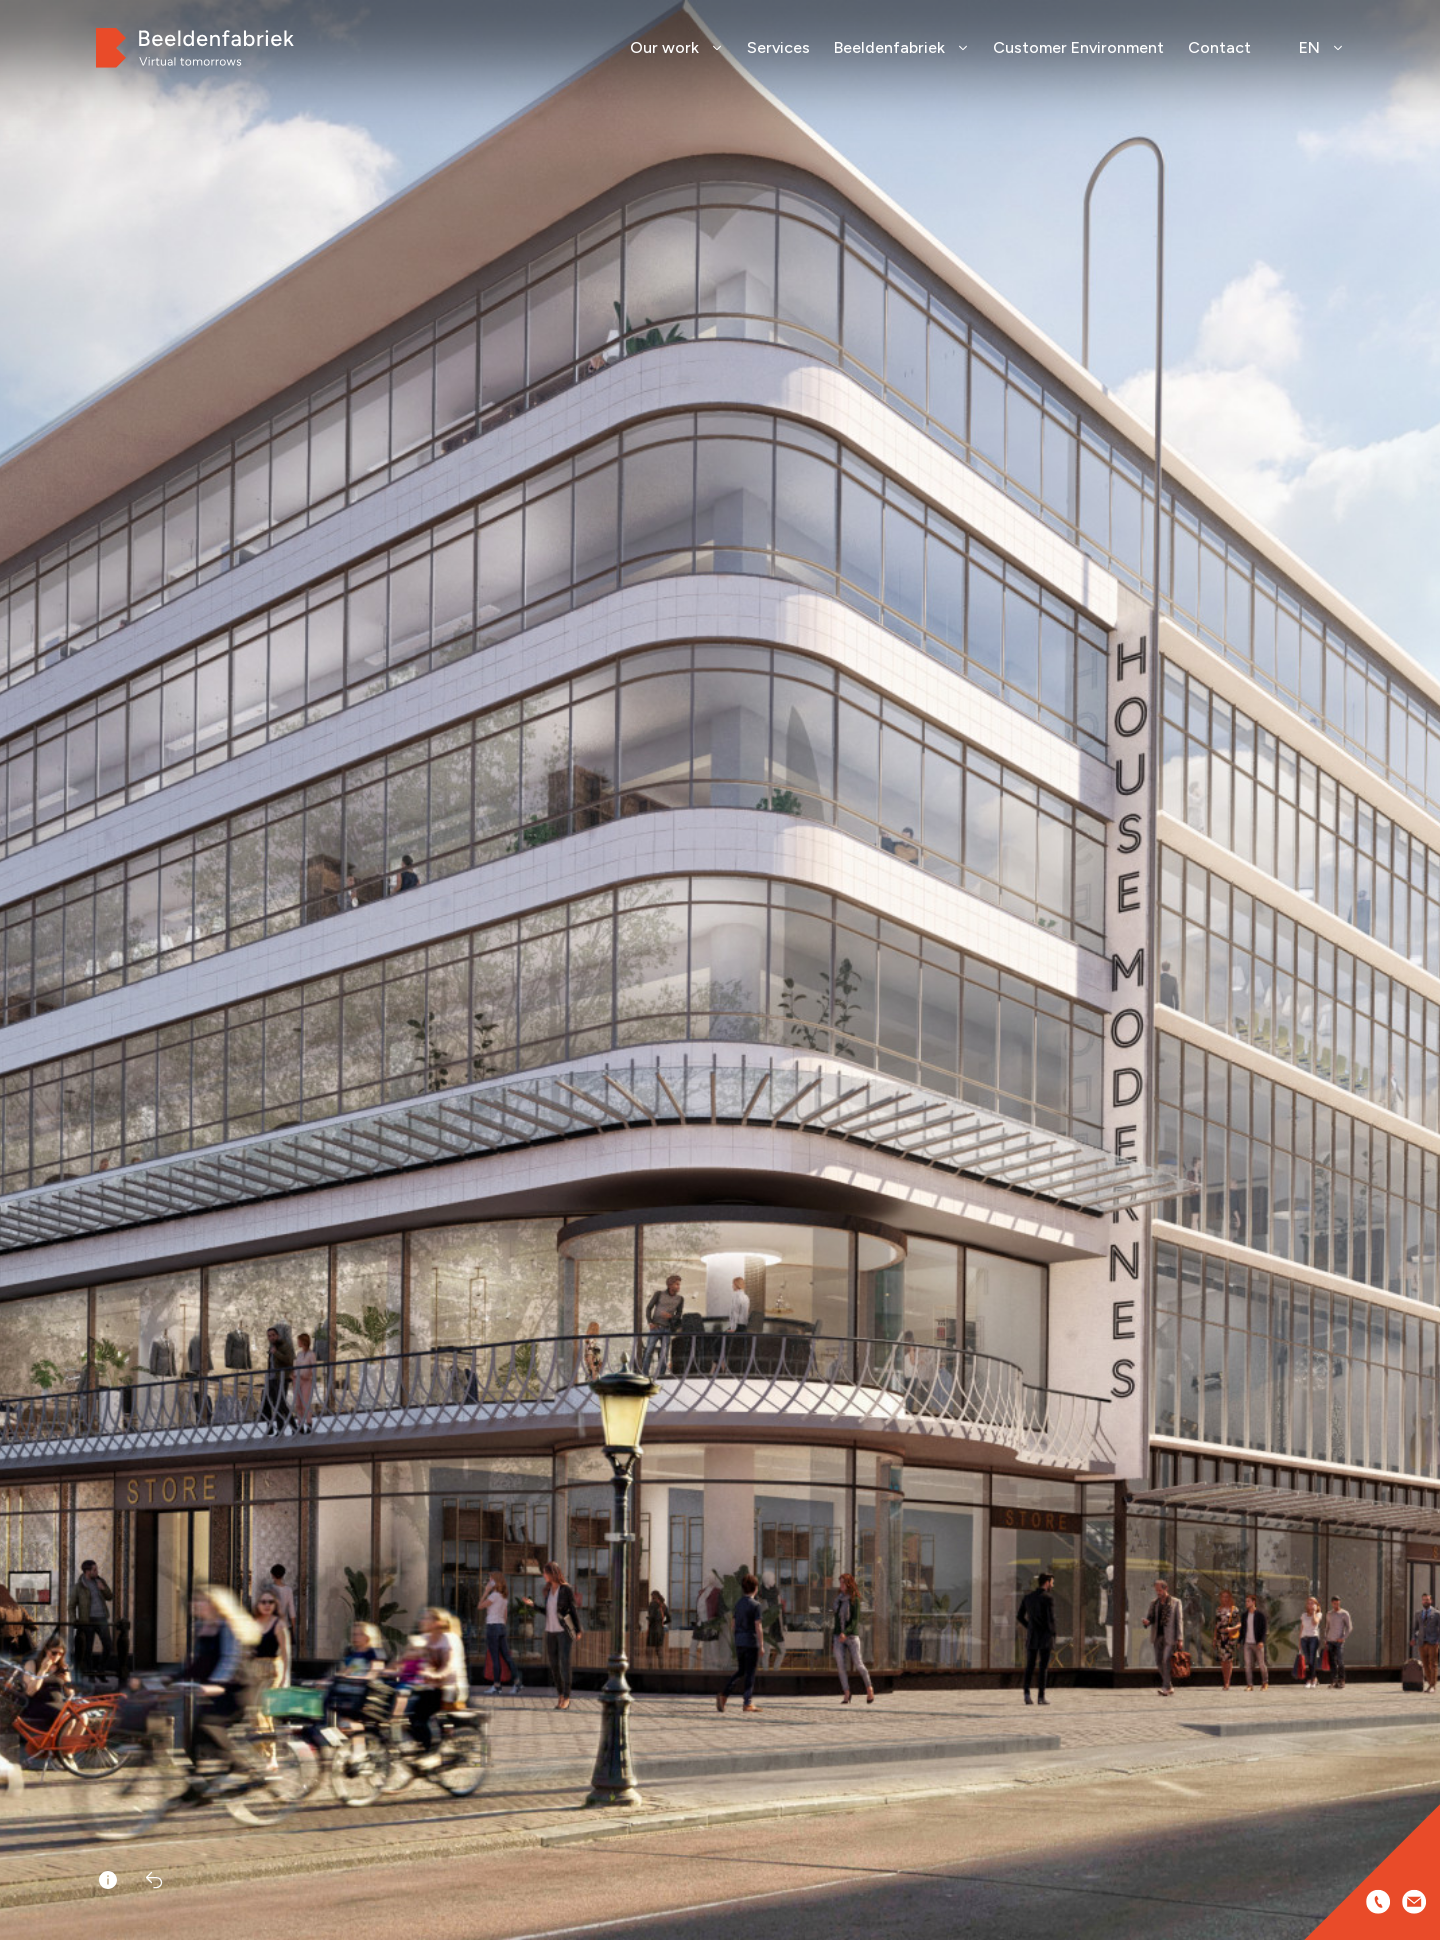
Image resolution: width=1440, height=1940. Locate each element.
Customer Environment (1078, 47)
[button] (1418, 1000)
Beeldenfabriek (901, 47)
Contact (1219, 47)
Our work (676, 47)
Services (778, 47)
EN (1321, 47)
